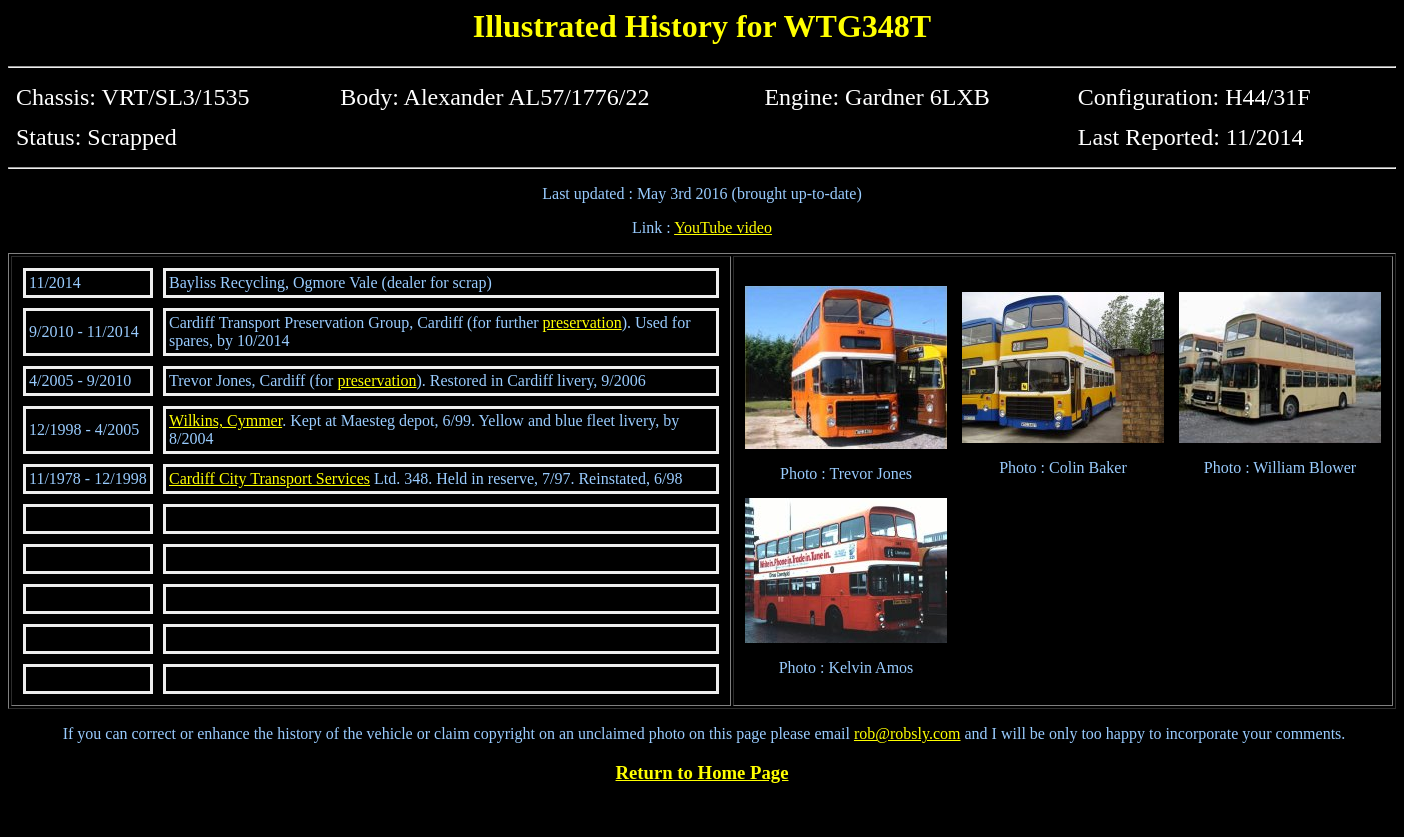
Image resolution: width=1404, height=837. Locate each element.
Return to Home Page (702, 772)
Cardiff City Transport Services (269, 478)
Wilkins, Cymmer (225, 420)
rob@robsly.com (907, 733)
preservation (582, 322)
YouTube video (723, 227)
